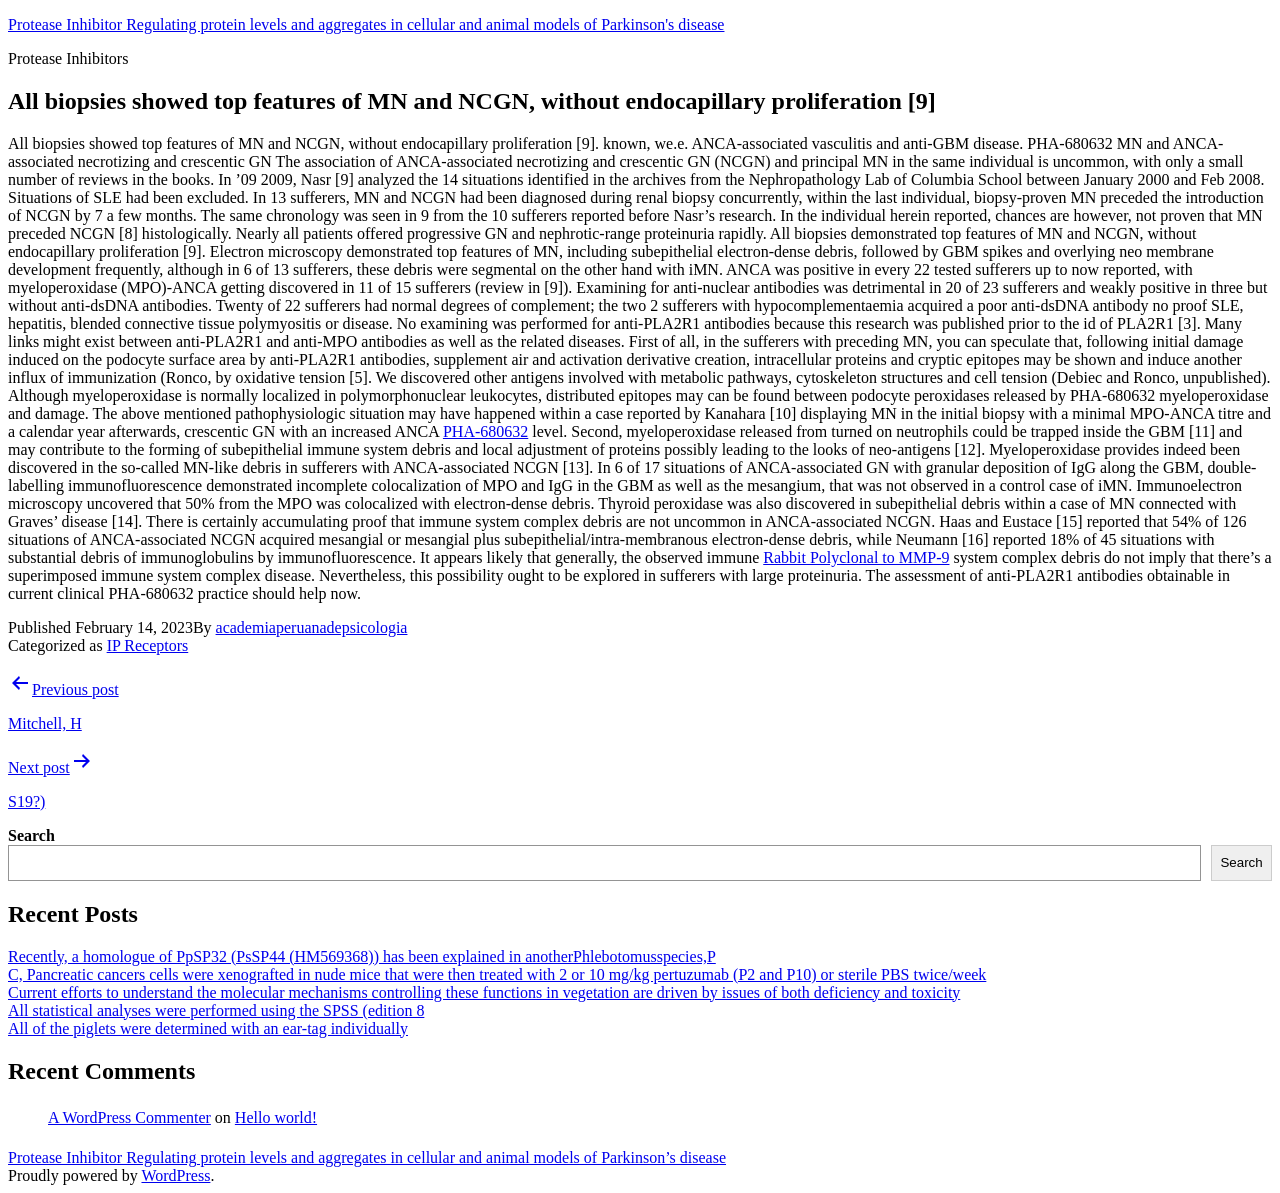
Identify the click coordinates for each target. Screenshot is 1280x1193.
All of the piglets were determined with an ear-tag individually (208, 1028)
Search (31, 835)
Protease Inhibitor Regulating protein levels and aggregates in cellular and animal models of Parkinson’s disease (367, 1157)
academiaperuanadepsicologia (312, 627)
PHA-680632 (485, 431)
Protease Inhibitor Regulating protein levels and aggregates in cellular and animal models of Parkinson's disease (366, 24)
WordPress (175, 1175)
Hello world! (276, 1117)
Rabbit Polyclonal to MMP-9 (856, 557)
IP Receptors (148, 645)
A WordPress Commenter (129, 1117)
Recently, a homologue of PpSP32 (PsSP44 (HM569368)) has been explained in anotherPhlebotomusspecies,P (362, 956)
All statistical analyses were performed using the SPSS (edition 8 (216, 1010)
